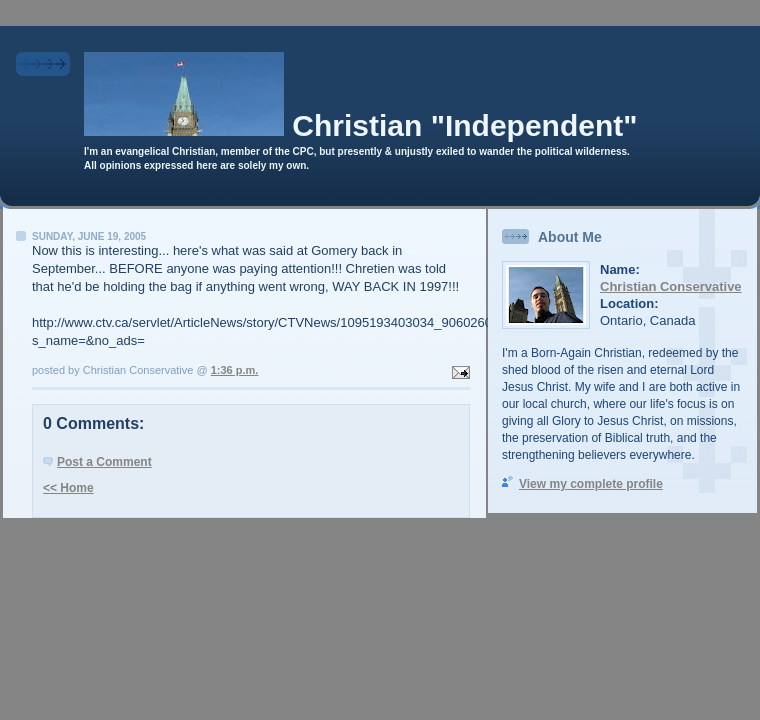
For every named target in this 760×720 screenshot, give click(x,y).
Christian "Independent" (464, 125)
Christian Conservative (671, 286)
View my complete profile (591, 484)
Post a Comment (104, 462)
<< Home (68, 488)
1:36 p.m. (235, 370)
